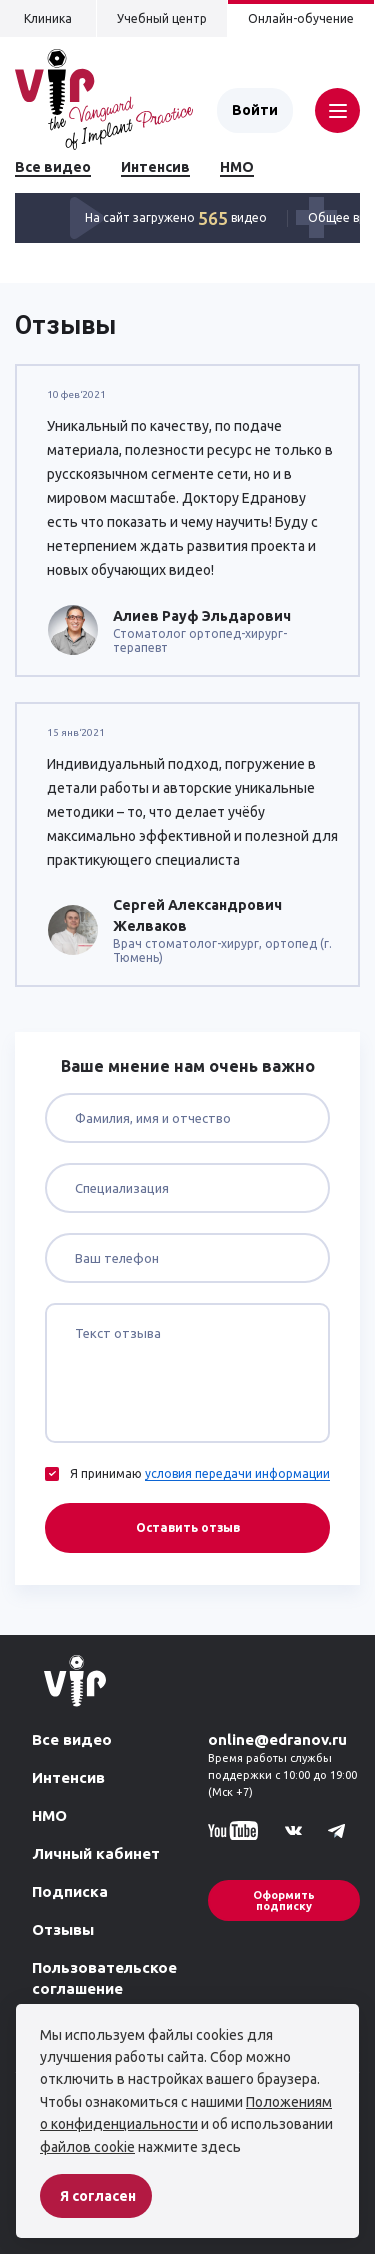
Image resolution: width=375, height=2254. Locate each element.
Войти (255, 110)
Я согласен (98, 2196)
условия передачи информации (237, 1473)
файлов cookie (87, 2147)
